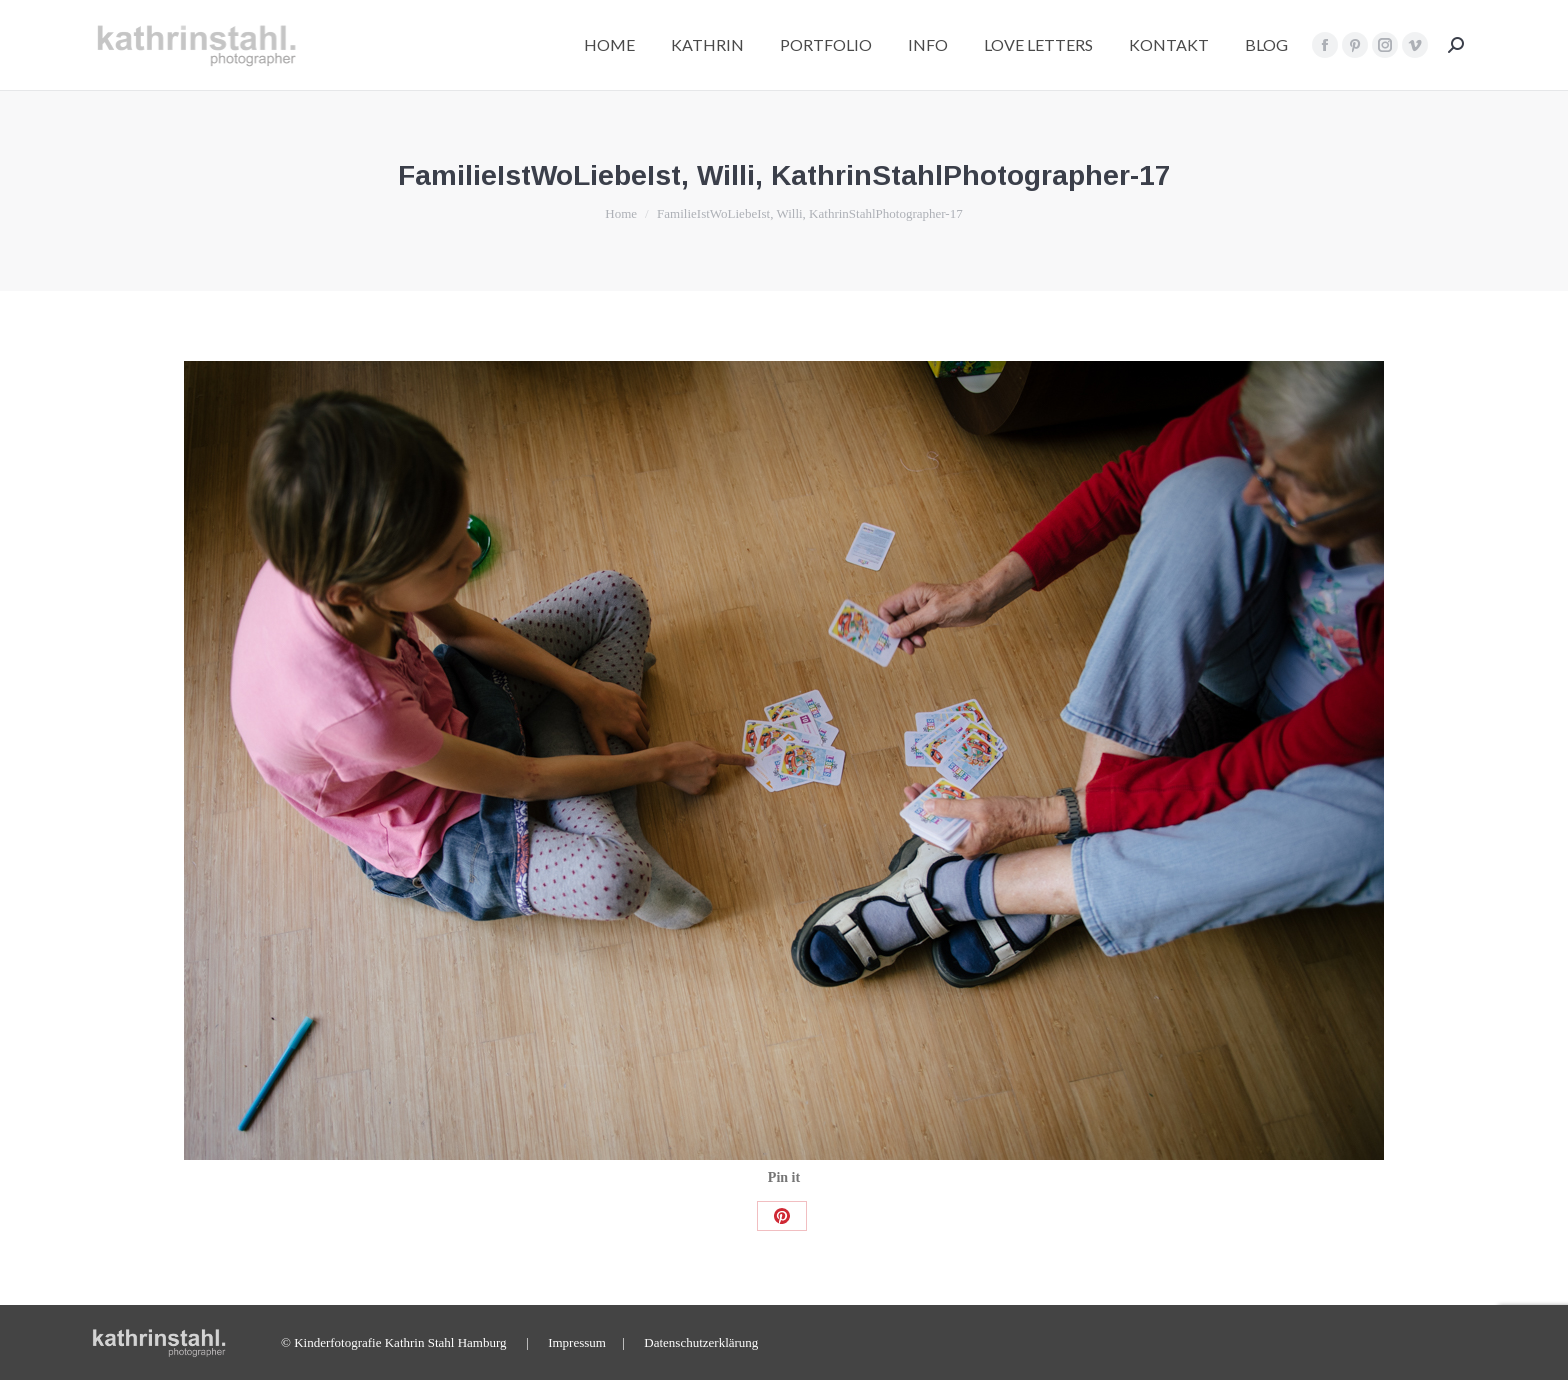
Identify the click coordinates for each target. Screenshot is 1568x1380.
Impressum (577, 1342)
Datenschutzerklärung (701, 1342)
